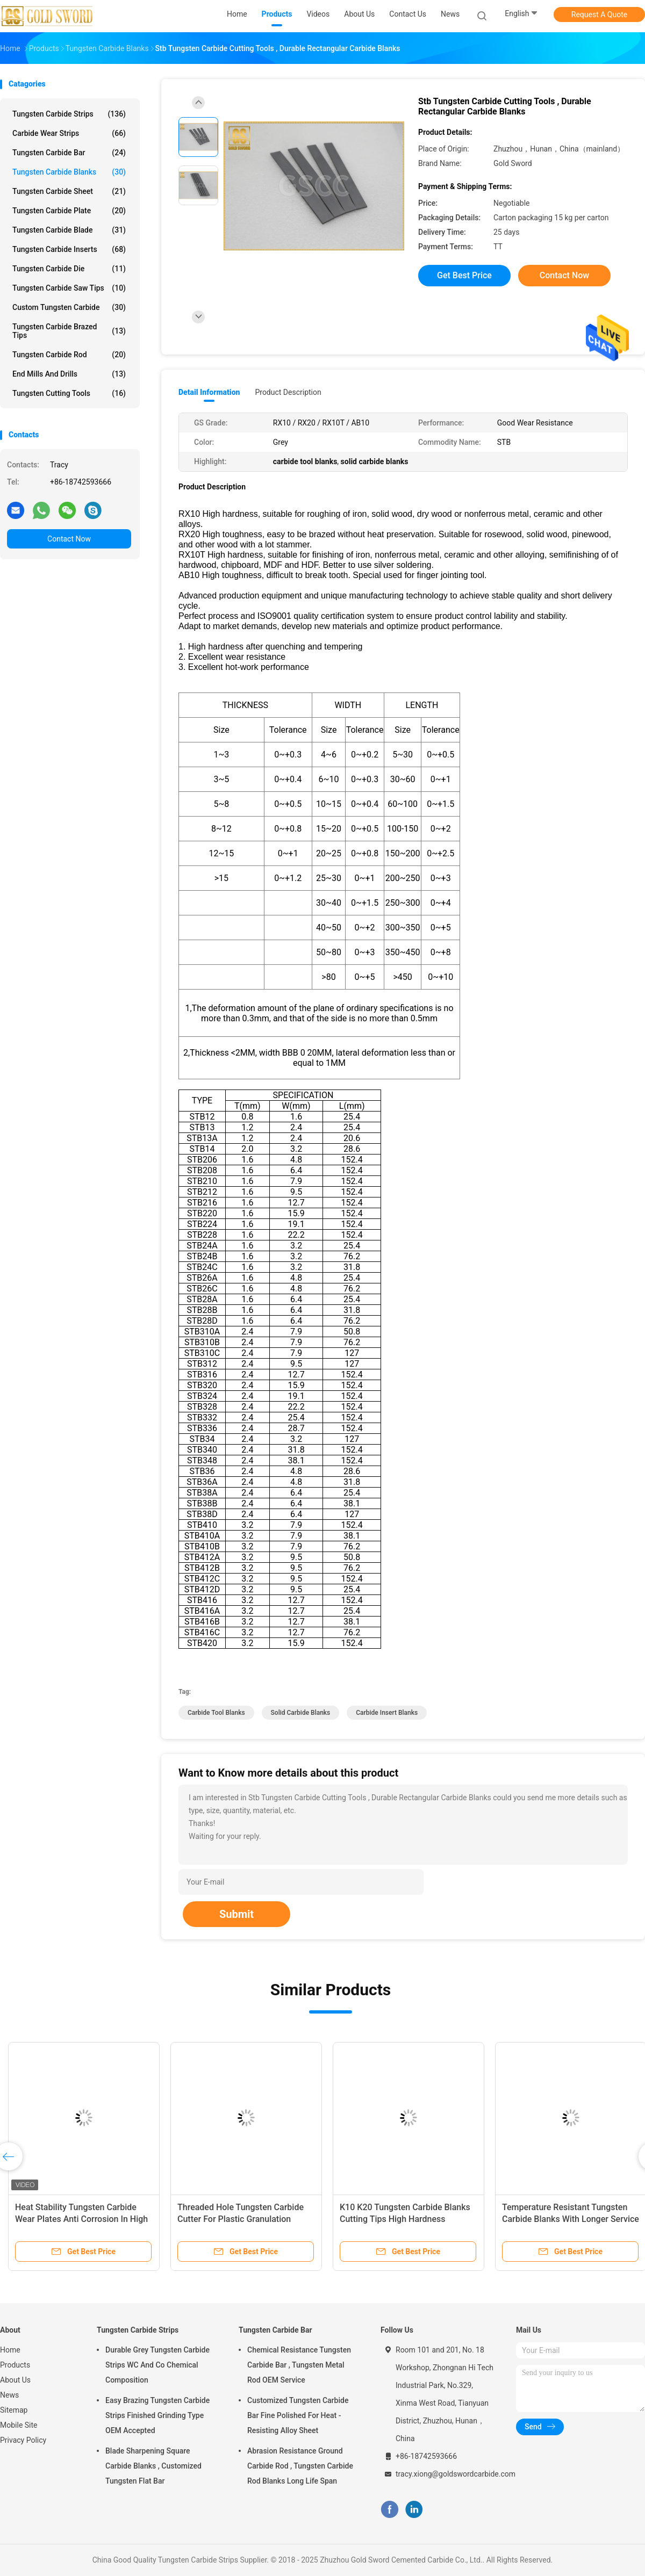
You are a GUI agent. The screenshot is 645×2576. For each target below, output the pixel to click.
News (9, 2395)
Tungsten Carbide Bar (69, 152)
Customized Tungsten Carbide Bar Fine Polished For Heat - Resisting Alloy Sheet (297, 2415)
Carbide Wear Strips (69, 133)
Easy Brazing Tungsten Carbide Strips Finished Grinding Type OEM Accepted (157, 2415)
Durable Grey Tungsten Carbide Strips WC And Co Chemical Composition (157, 2365)
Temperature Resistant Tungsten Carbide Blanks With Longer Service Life (570, 2219)
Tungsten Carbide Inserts (69, 249)
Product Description (288, 392)
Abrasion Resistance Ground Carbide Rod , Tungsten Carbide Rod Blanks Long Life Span (300, 2466)
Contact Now (69, 539)
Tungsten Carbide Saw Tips (69, 288)
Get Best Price (464, 275)
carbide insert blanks (387, 1712)
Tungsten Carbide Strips (69, 114)
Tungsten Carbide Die (69, 268)
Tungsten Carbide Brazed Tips (69, 331)
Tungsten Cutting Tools (69, 393)
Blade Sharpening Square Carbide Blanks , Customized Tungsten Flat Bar (153, 2466)
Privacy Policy (23, 2440)
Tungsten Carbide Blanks (69, 172)
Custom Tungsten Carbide (69, 307)
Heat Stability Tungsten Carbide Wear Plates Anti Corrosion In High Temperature (81, 2219)
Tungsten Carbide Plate (69, 210)
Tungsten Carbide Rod (69, 354)
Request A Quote (599, 14)
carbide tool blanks (216, 1712)
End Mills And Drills (69, 374)
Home (10, 2350)
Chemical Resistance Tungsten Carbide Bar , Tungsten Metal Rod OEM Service (299, 2365)
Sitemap (13, 2410)
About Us (15, 2380)
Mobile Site (19, 2425)
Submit (236, 1914)
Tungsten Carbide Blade (69, 230)
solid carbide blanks (301, 1712)
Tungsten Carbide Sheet (69, 191)
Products (15, 2365)
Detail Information (209, 392)
